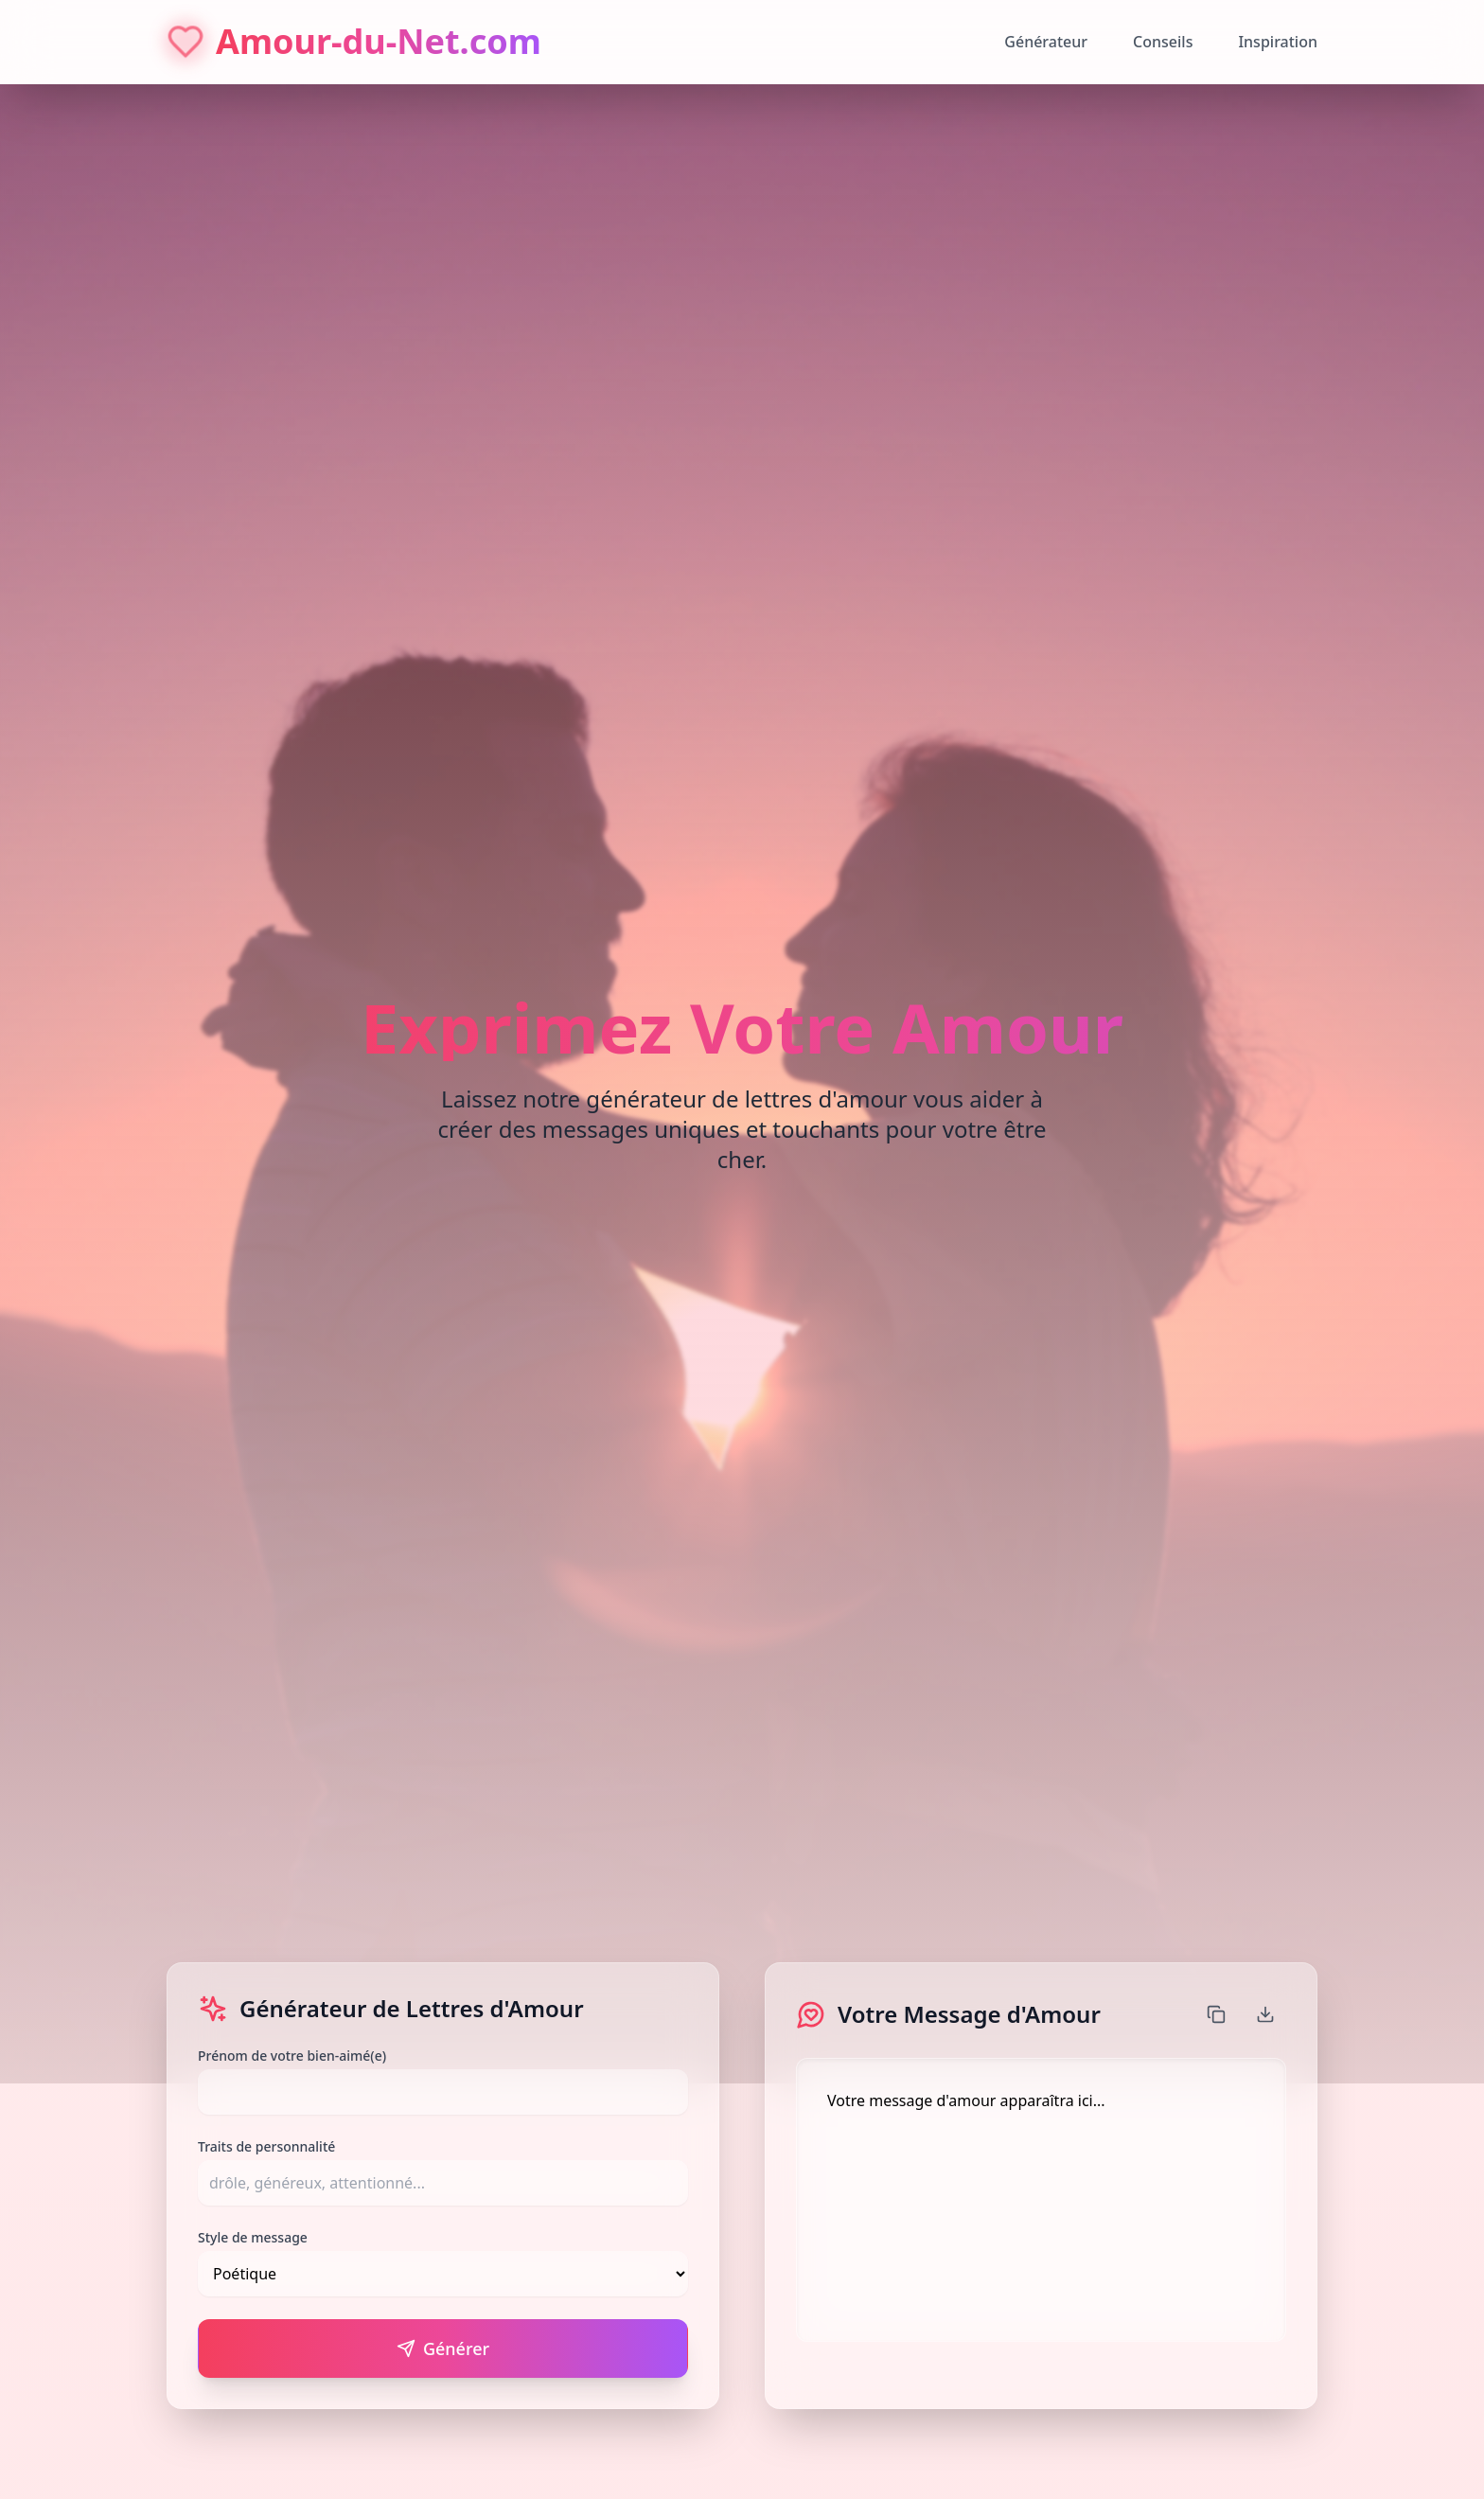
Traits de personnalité (266, 2146)
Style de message (253, 2237)
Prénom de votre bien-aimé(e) (292, 2056)
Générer (443, 2348)
